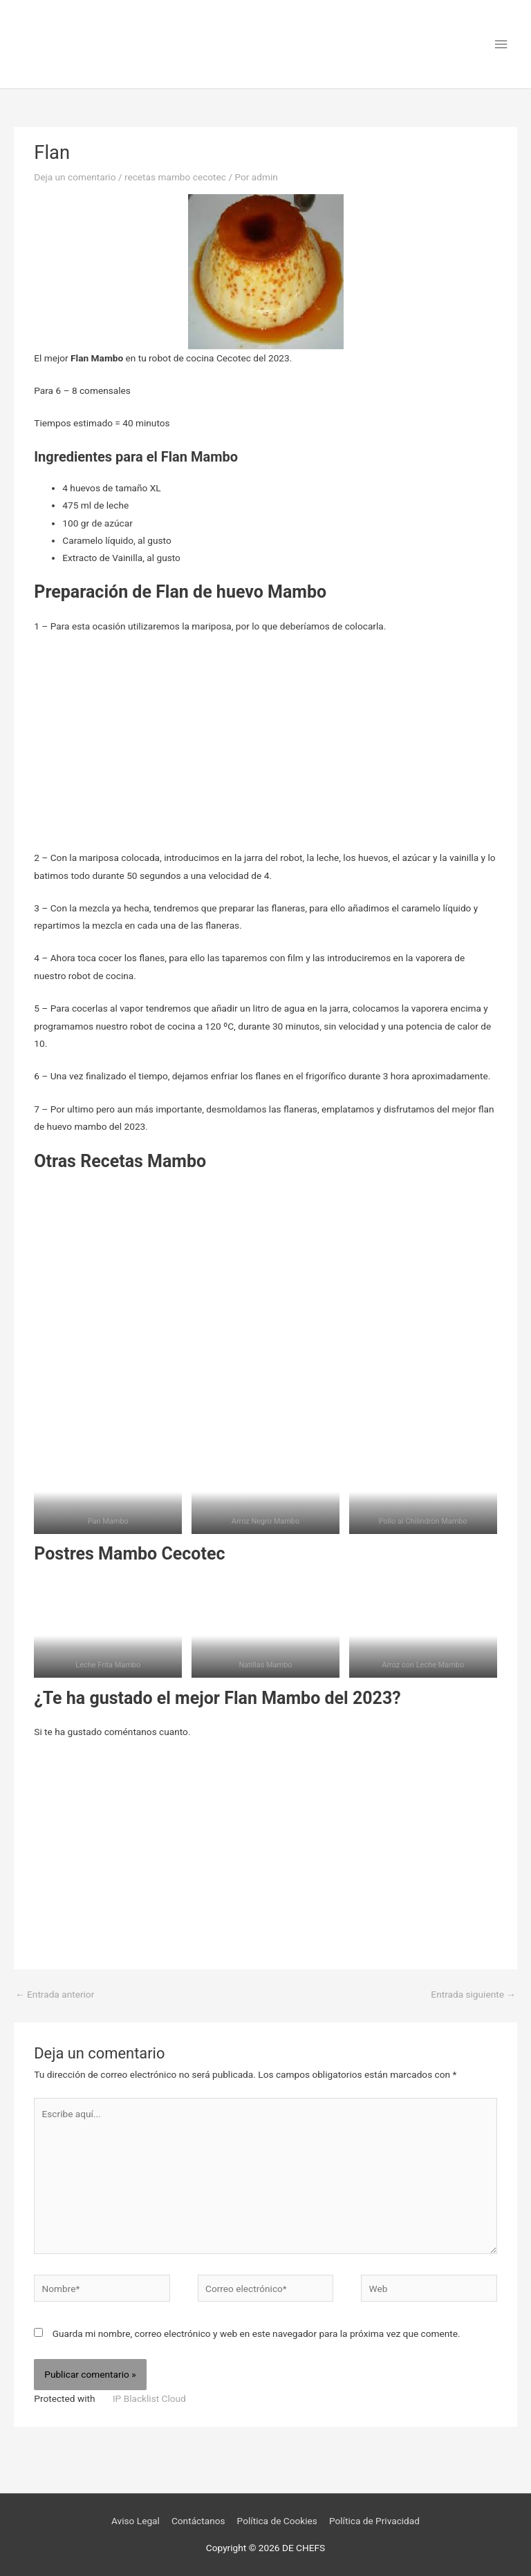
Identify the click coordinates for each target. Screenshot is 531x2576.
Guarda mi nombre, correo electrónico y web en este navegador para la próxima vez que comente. (256, 2333)
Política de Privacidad (374, 2520)
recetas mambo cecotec (175, 176)
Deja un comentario (74, 176)
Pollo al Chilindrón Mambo (423, 1521)
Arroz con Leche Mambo (423, 1664)
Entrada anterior (54, 1994)
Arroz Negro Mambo (266, 1521)
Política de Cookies (277, 2520)
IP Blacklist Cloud (149, 2398)
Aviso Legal (135, 2520)
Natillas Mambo (265, 1664)
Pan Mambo (108, 1521)
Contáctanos (198, 2520)
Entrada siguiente (473, 1994)
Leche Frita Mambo (107, 1664)
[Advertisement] (265, 747)
